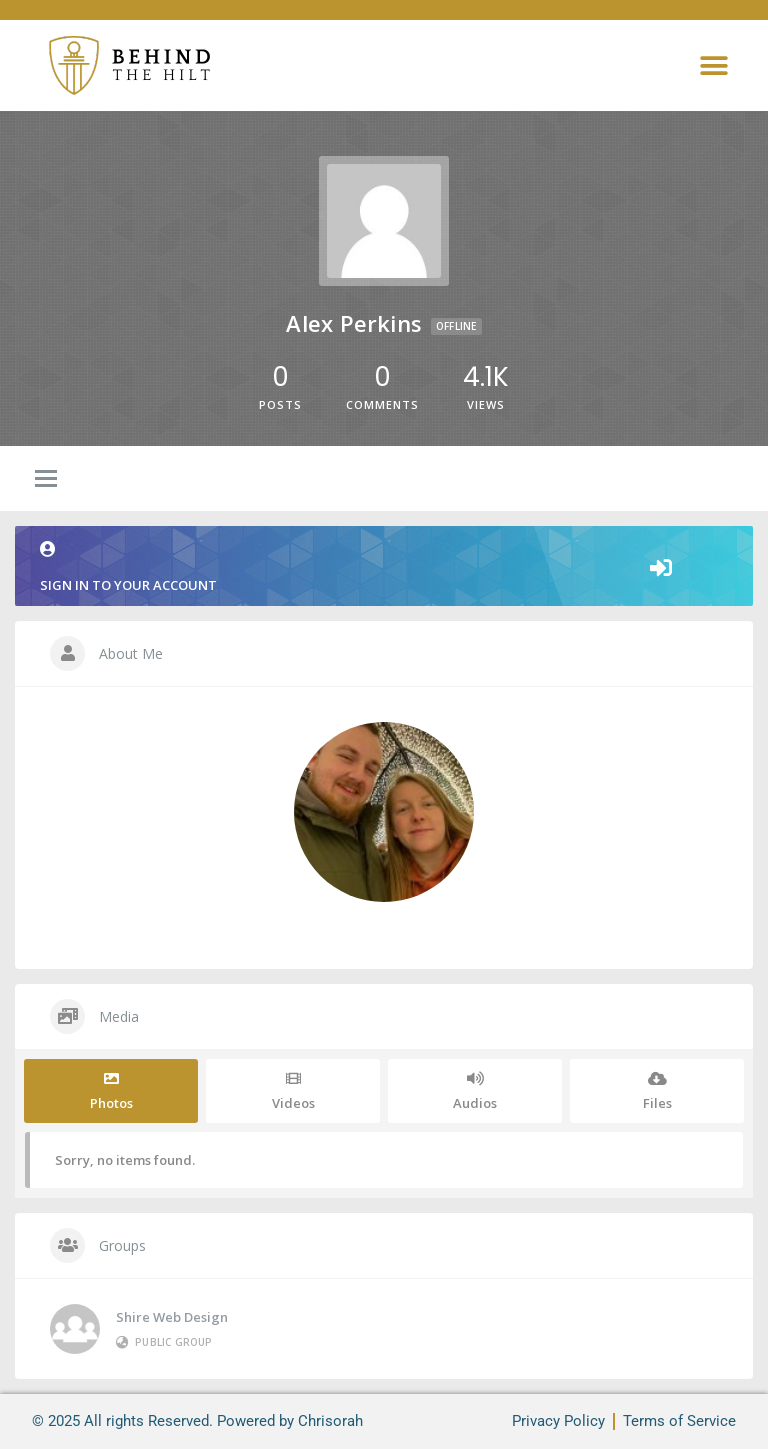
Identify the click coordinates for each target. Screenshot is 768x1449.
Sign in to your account (384, 567)
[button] (713, 65)
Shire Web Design (172, 1317)
